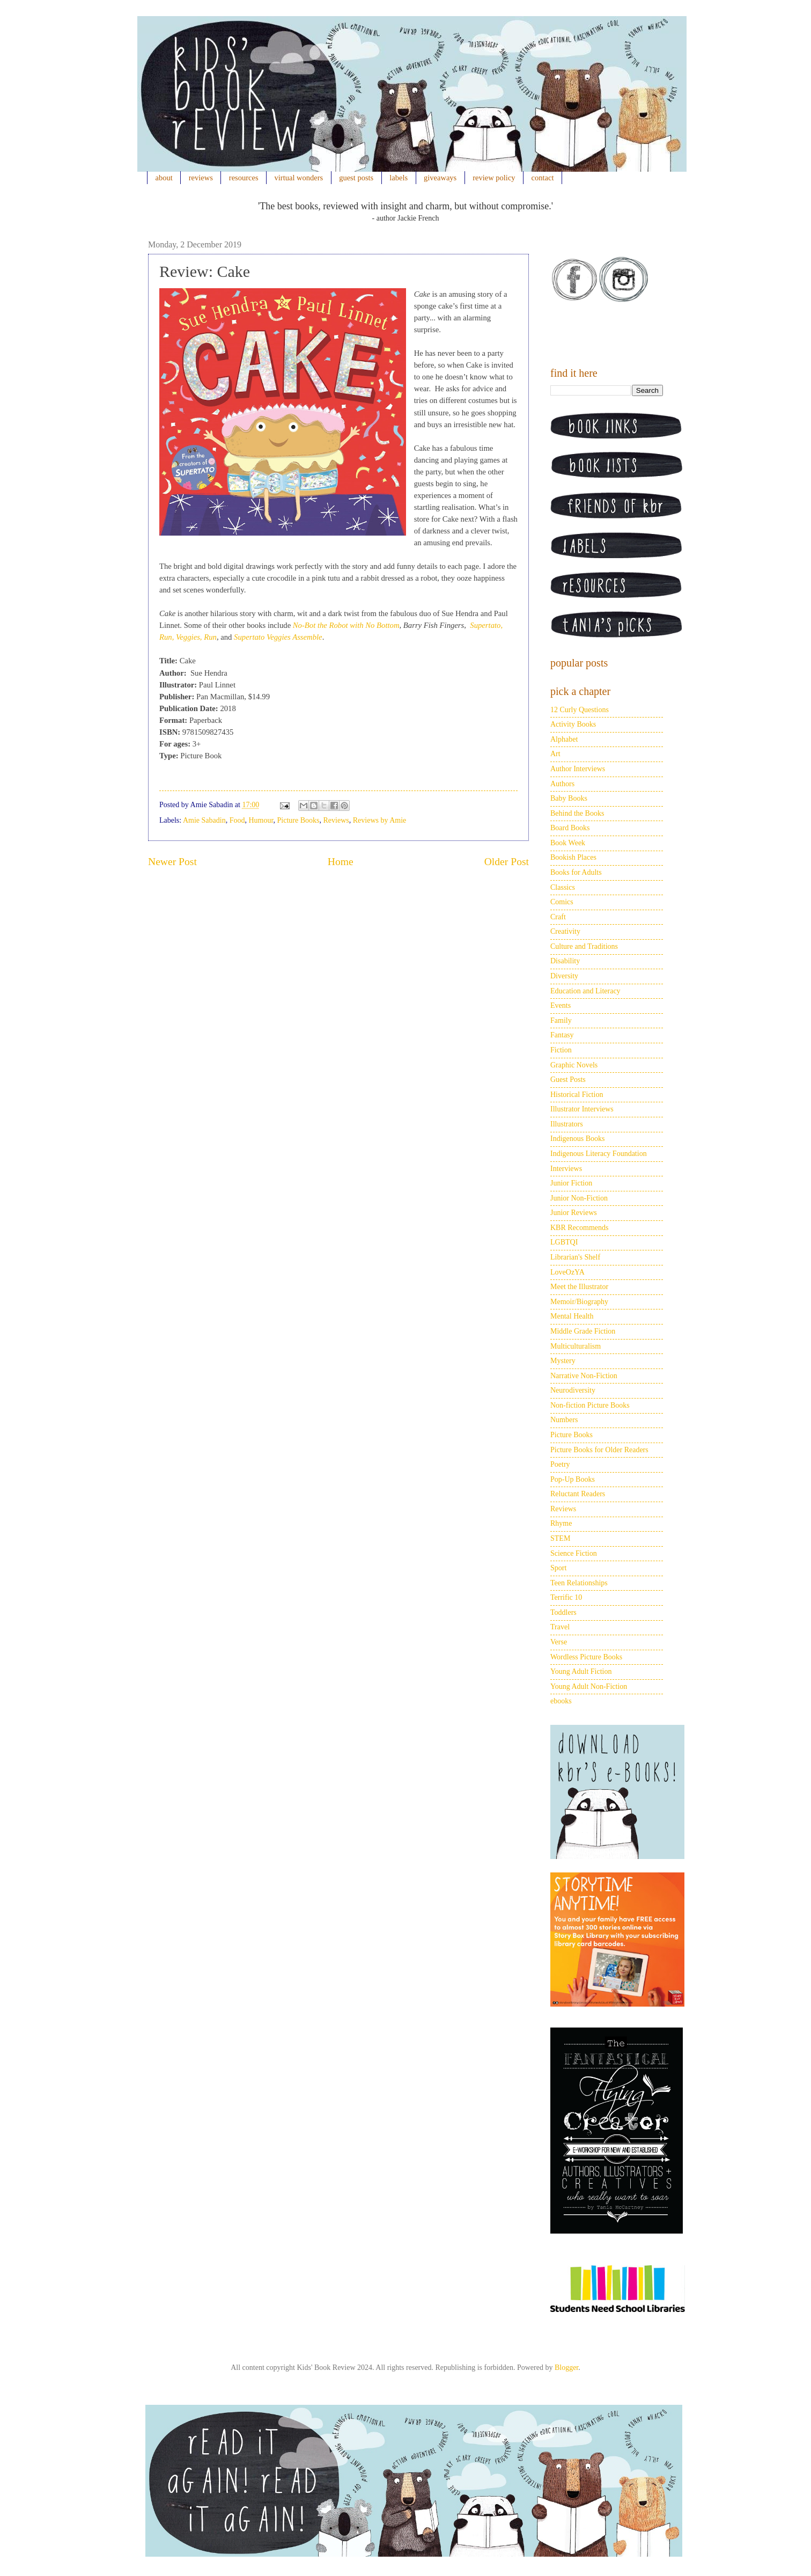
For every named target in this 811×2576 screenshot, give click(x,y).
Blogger (566, 2367)
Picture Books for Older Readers (599, 1450)
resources (244, 177)
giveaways (440, 177)
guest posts (356, 177)
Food (237, 820)
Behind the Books (577, 813)
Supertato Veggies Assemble (278, 637)
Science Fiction (573, 1553)
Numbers (564, 1420)
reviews (201, 177)
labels (398, 177)
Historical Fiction (576, 1095)
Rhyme (561, 1523)
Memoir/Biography (579, 1302)
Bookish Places (573, 857)
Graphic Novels (574, 1065)
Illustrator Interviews (582, 1109)
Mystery (563, 1361)
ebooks (561, 1701)
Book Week (567, 843)
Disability (565, 961)
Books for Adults (576, 872)
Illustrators (566, 1124)
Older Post (506, 861)
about (164, 177)
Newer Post (172, 861)
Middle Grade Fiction (582, 1331)
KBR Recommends (579, 1228)
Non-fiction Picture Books (590, 1405)
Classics (562, 887)
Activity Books (573, 724)
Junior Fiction (571, 1183)
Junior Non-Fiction (579, 1198)
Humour (260, 820)
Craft (558, 917)
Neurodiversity (572, 1390)
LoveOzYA (567, 1272)
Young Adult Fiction (581, 1671)
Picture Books (298, 820)
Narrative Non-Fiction (583, 1376)
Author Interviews (577, 769)
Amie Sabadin (204, 820)
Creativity (565, 931)
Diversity (564, 976)
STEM (560, 1538)
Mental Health (571, 1316)
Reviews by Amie (380, 820)
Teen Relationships (579, 1583)
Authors (562, 784)
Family (561, 1020)
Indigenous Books (577, 1139)
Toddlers (563, 1612)
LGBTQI (564, 1242)
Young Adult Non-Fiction (588, 1686)
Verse (558, 1642)
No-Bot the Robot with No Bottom (346, 625)
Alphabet (564, 739)
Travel (560, 1627)
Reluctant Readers (577, 1494)
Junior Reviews (573, 1213)
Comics (561, 902)
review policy (494, 177)
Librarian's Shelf (575, 1257)
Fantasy (562, 1035)
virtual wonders (299, 177)
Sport (558, 1568)
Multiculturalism (575, 1346)
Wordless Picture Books (586, 1657)
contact (543, 177)
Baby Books (568, 798)
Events (560, 1005)
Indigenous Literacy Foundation (598, 1154)
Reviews (336, 820)
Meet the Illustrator (579, 1287)
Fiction (561, 1050)
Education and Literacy (585, 991)
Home (340, 861)
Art (555, 754)
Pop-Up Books (572, 1479)
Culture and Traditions (584, 946)
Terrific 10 (566, 1597)
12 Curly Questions (579, 710)
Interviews (566, 1169)
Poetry (560, 1464)
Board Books (570, 828)
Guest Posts (568, 1079)
